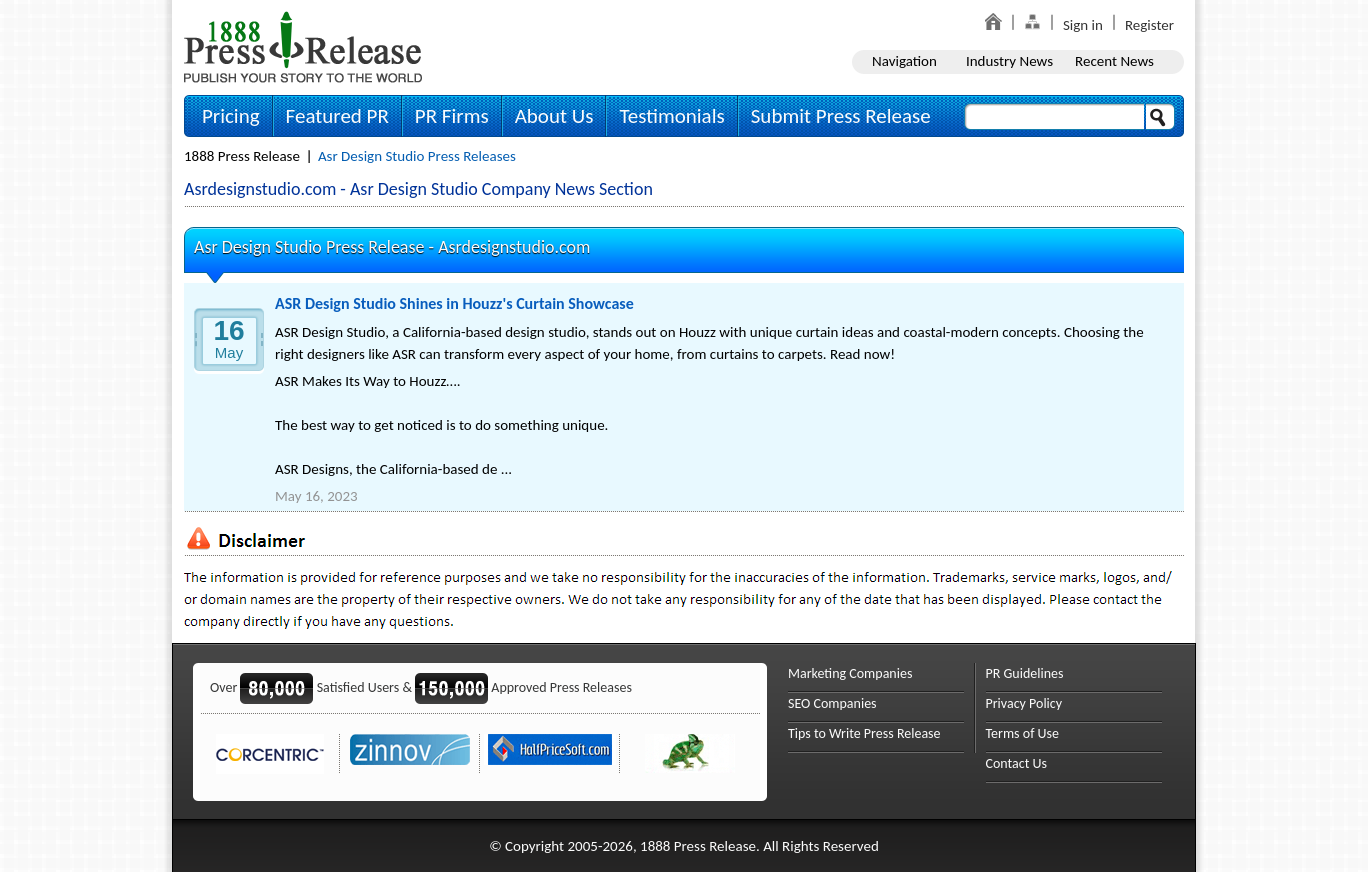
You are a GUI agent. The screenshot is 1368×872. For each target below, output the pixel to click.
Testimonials (671, 116)
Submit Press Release (841, 116)
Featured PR (337, 116)
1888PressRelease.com (303, 46)
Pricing (231, 116)
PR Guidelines (1025, 673)
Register (1149, 25)
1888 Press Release (242, 156)
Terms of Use (1023, 733)
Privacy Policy (1024, 703)
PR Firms (452, 116)
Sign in (1083, 25)
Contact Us (1017, 763)
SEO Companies (832, 703)
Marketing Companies (850, 673)
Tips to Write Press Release (864, 733)
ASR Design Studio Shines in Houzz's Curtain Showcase (454, 303)
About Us (554, 116)
